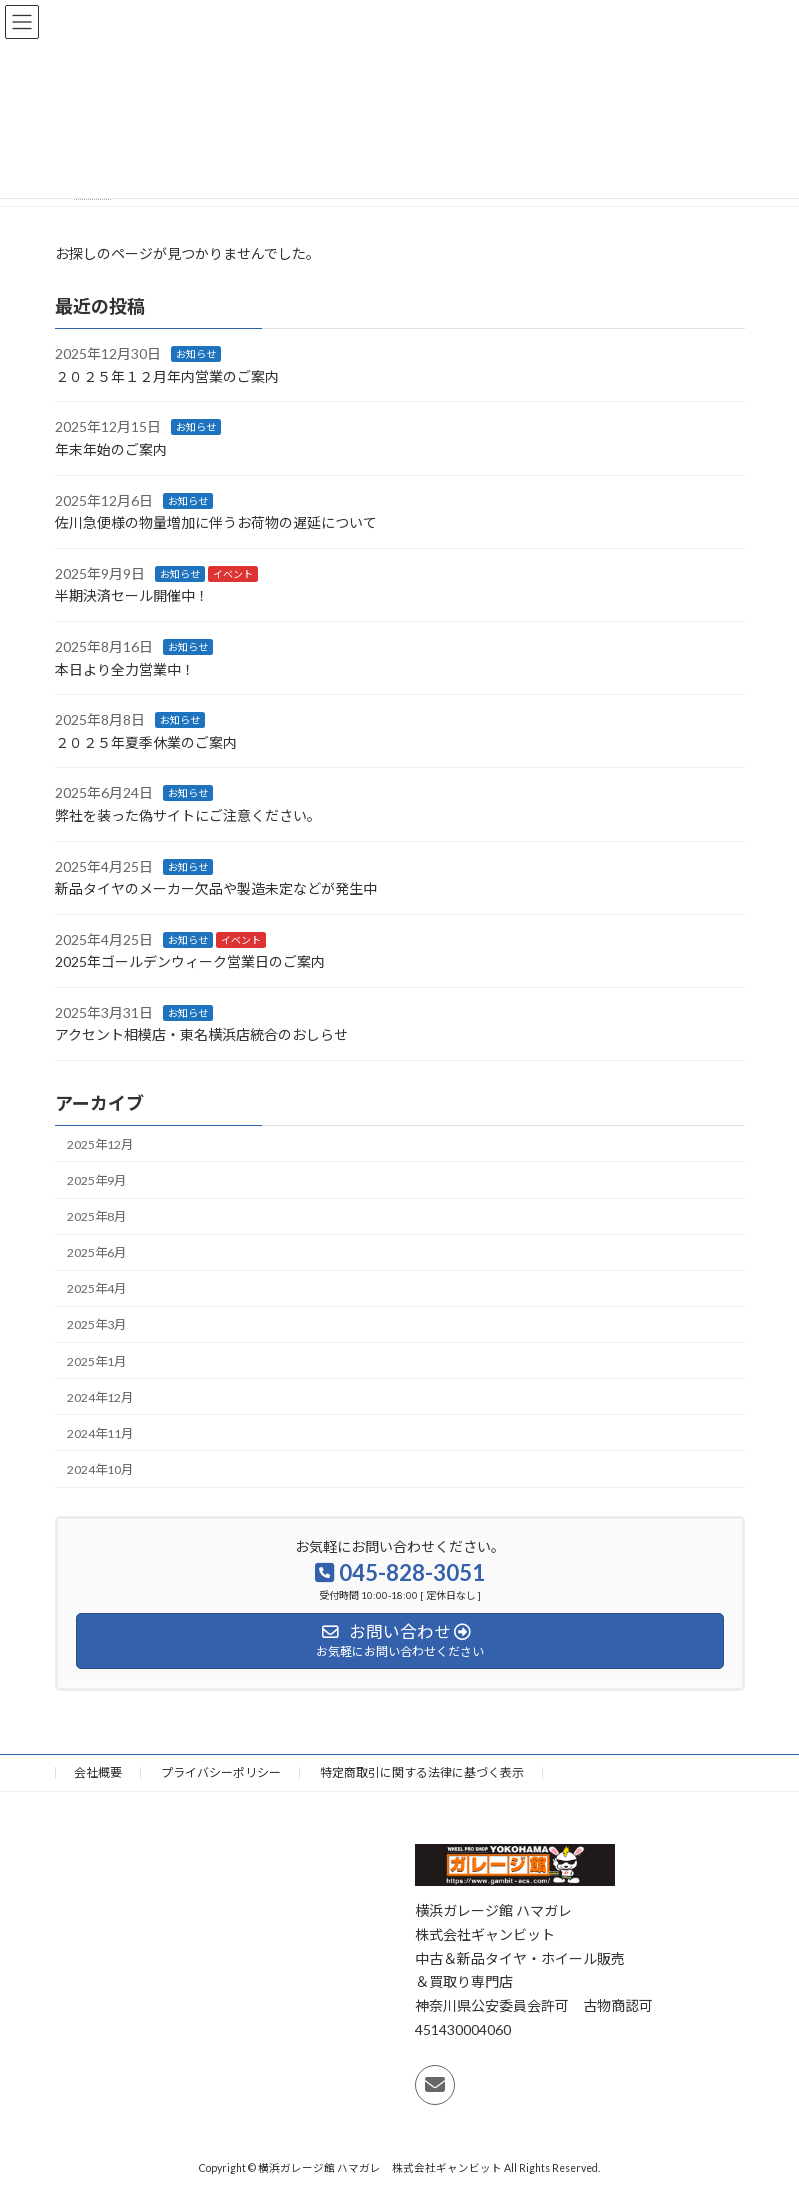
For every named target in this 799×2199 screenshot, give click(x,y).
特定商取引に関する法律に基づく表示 (422, 1772)
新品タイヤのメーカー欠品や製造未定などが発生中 (216, 888)
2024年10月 (100, 1469)
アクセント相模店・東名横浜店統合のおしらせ (201, 1034)
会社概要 (98, 1772)
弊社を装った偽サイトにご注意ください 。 (188, 815)
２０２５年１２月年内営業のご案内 (167, 376)
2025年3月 (96, 1324)
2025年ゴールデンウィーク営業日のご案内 (190, 961)
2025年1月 (96, 1360)
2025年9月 (96, 1180)
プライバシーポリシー (221, 1772)
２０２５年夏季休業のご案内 (146, 742)
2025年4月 (96, 1288)
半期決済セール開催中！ (132, 595)
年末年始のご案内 (111, 449)
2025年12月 (100, 1144)
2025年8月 (96, 1216)
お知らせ (196, 354)
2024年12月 (100, 1396)
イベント (233, 574)
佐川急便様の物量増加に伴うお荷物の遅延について (216, 522)
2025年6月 (96, 1252)
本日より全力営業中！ (125, 668)
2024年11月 (100, 1433)
